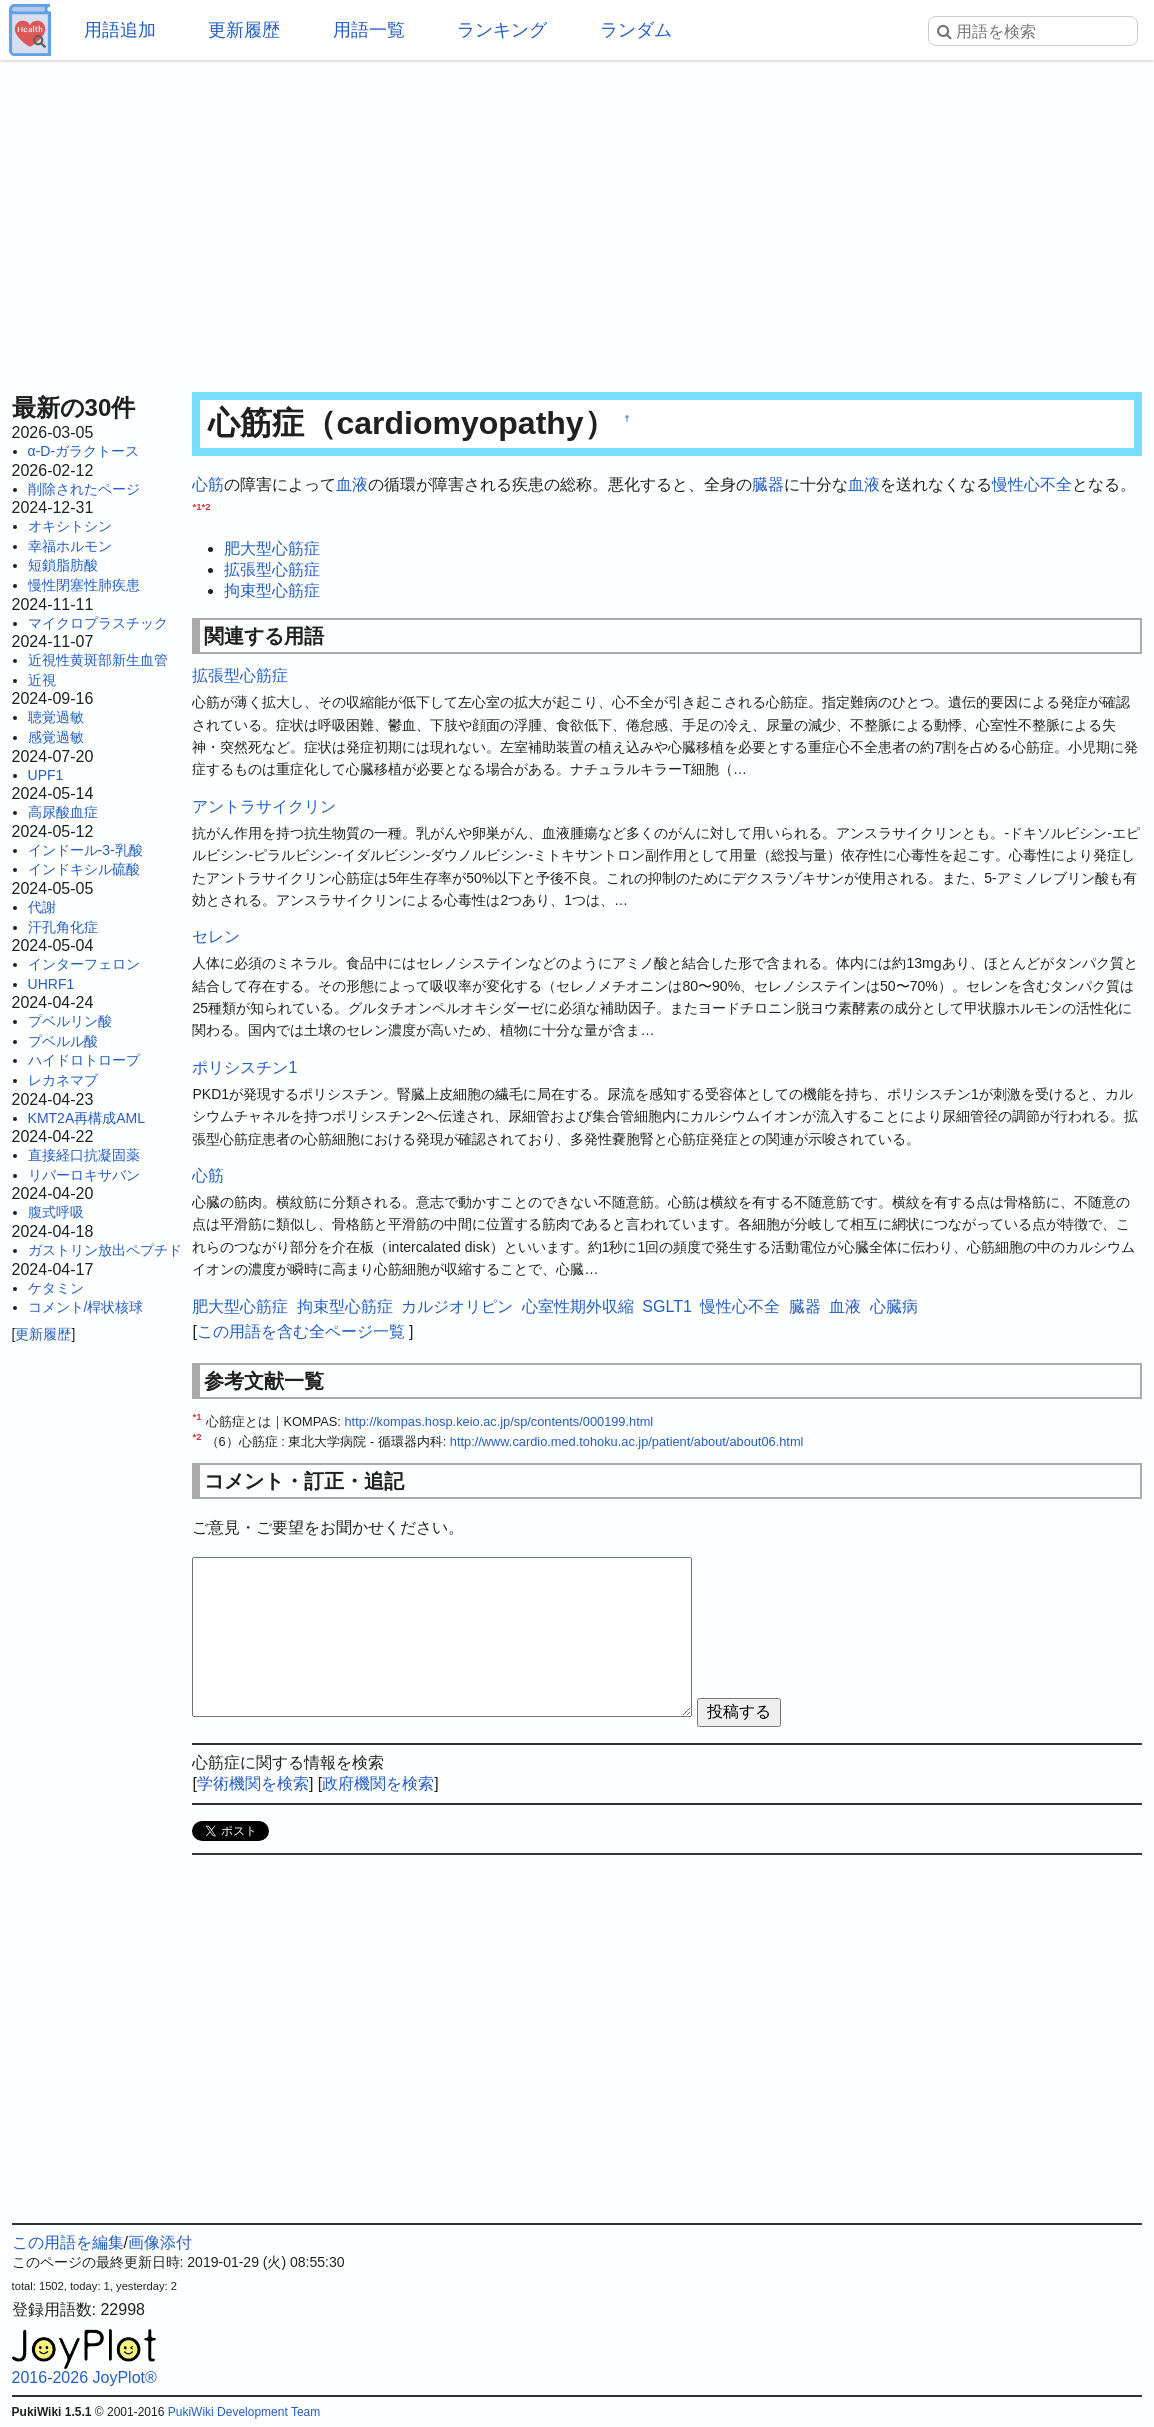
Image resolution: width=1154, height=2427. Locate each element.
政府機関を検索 (378, 1783)
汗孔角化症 (63, 927)
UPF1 (46, 775)
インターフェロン (84, 964)
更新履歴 (244, 30)
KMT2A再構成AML (86, 1118)
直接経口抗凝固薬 (84, 1155)
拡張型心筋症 (272, 569)
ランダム (636, 30)
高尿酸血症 (63, 812)
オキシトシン (70, 526)
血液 (352, 484)
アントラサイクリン (264, 806)
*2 (206, 505)
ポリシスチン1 (244, 1067)
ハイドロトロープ (84, 1060)
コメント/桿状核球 (86, 1307)
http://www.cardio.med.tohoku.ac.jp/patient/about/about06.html (627, 1441)
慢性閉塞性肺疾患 (84, 585)
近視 (42, 680)
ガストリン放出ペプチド (105, 1250)
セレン (216, 936)
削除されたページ (84, 489)
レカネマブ (63, 1080)
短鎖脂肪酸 (63, 565)
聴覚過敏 (56, 717)
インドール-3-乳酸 (85, 850)
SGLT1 (667, 1306)
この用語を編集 (68, 2242)
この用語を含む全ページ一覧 (301, 1331)
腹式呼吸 (56, 1212)
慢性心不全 (1032, 484)
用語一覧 (369, 30)
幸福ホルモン (70, 546)
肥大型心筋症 (272, 548)
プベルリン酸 (70, 1021)
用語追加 (120, 30)
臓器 (768, 484)
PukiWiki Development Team (244, 2412)
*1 (196, 505)
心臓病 (894, 1306)
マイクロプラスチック (98, 623)
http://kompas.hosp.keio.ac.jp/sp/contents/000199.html (498, 1421)
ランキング (502, 30)
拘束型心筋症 (272, 590)
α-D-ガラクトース (84, 451)
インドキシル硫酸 (84, 869)
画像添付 (160, 2242)
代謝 (42, 907)
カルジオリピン (457, 1306)
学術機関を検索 (253, 1783)
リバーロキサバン (84, 1175)
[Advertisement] (577, 220)
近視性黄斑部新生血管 (98, 660)
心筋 (208, 484)
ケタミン (56, 1288)
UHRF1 (51, 984)
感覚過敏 (56, 737)
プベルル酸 (63, 1041)
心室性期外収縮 (578, 1306)
